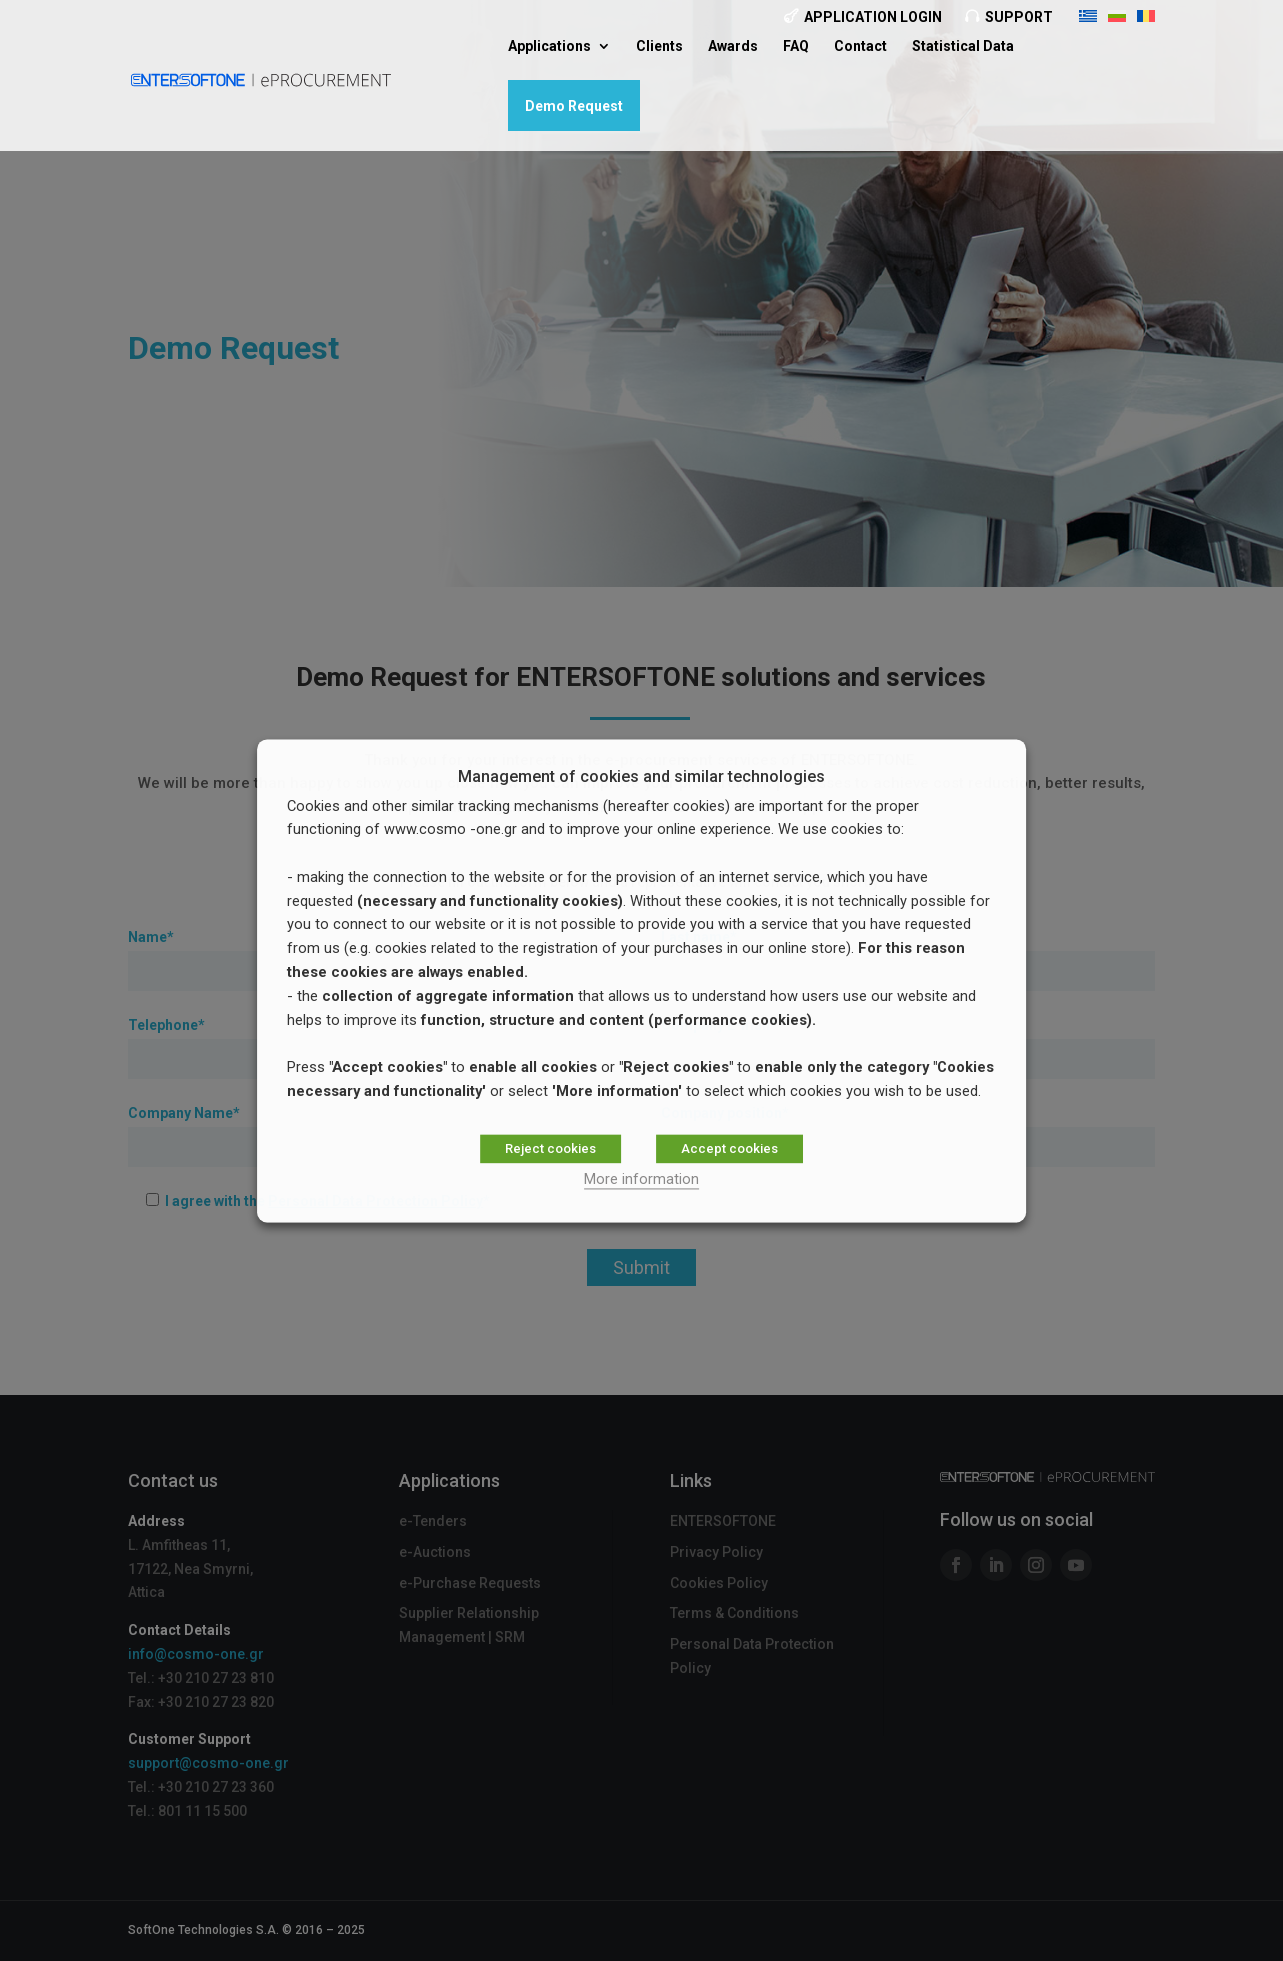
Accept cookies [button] (729, 1148)
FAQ (796, 46)
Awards (733, 46)
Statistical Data (963, 46)
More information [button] (641, 1179)
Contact (860, 46)
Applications (549, 46)
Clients (659, 46)
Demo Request (574, 106)
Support (1019, 17)
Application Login (873, 17)
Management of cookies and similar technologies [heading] (641, 777)
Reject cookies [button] (550, 1148)
